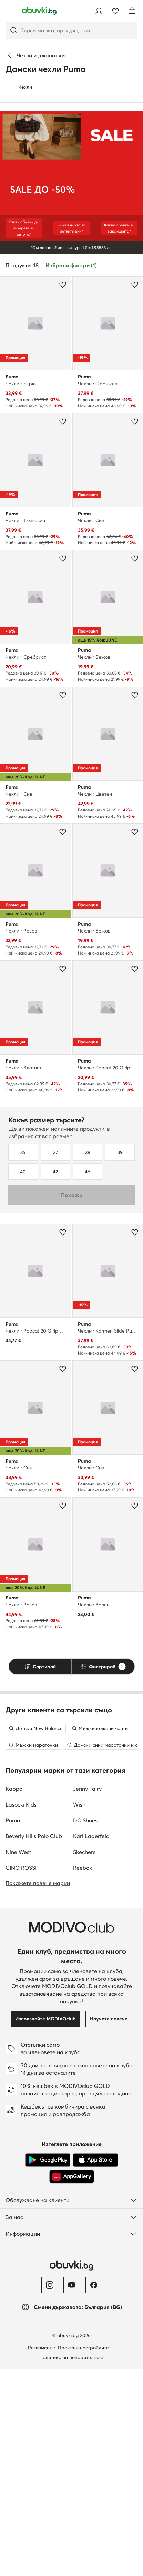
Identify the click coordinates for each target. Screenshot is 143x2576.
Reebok (82, 2074)
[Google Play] (47, 2367)
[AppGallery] (71, 2384)
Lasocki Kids (21, 2011)
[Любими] (115, 11)
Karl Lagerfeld (91, 2043)
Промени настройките (83, 2555)
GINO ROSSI (21, 2074)
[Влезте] (99, 11)
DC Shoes (85, 2027)
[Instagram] (49, 2492)
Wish (79, 2011)
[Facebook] (93, 2492)
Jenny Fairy (87, 1995)
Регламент (40, 2555)
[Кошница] (132, 11)
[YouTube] (71, 2492)
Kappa (14, 1995)
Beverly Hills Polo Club (34, 2043)
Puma (13, 2027)
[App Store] (95, 2367)
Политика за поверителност (71, 2564)
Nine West (18, 2059)
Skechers (84, 2059)
